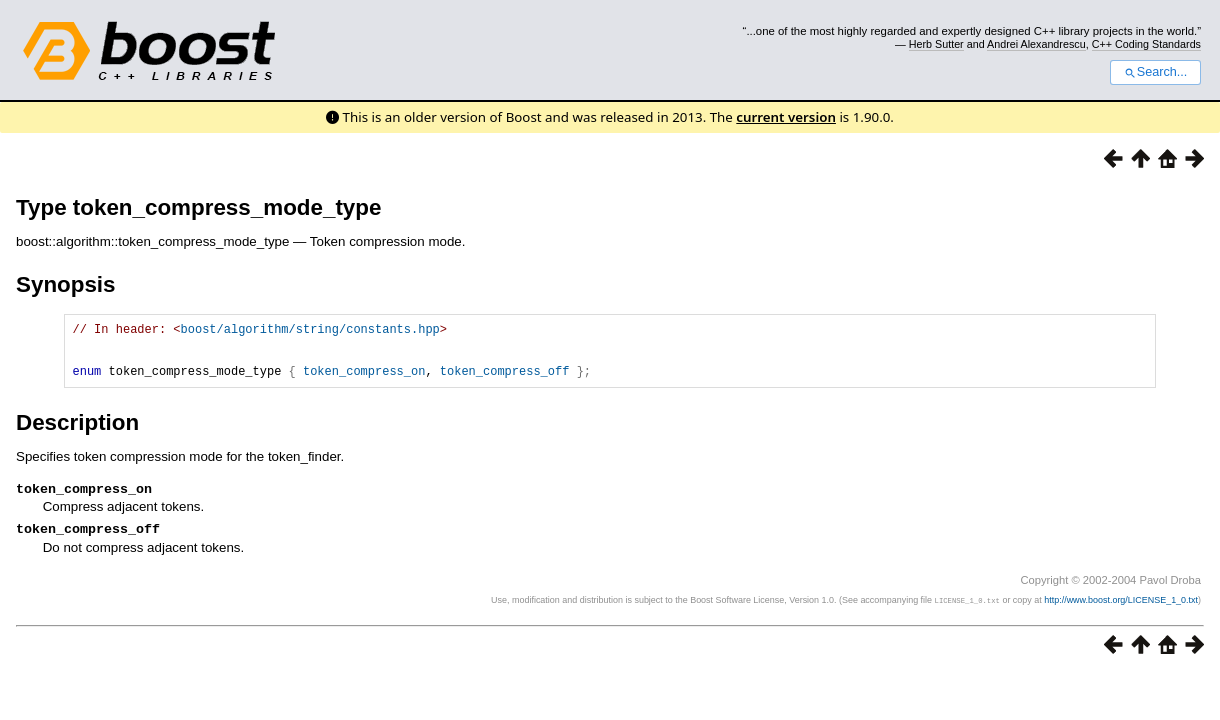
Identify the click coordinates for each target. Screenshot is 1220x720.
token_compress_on (364, 382)
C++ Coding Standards (1146, 44)
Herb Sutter (936, 44)
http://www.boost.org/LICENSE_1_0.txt (1121, 616)
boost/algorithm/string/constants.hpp (310, 331)
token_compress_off (505, 382)
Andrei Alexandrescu (1036, 44)
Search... (1155, 72)
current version (786, 117)
